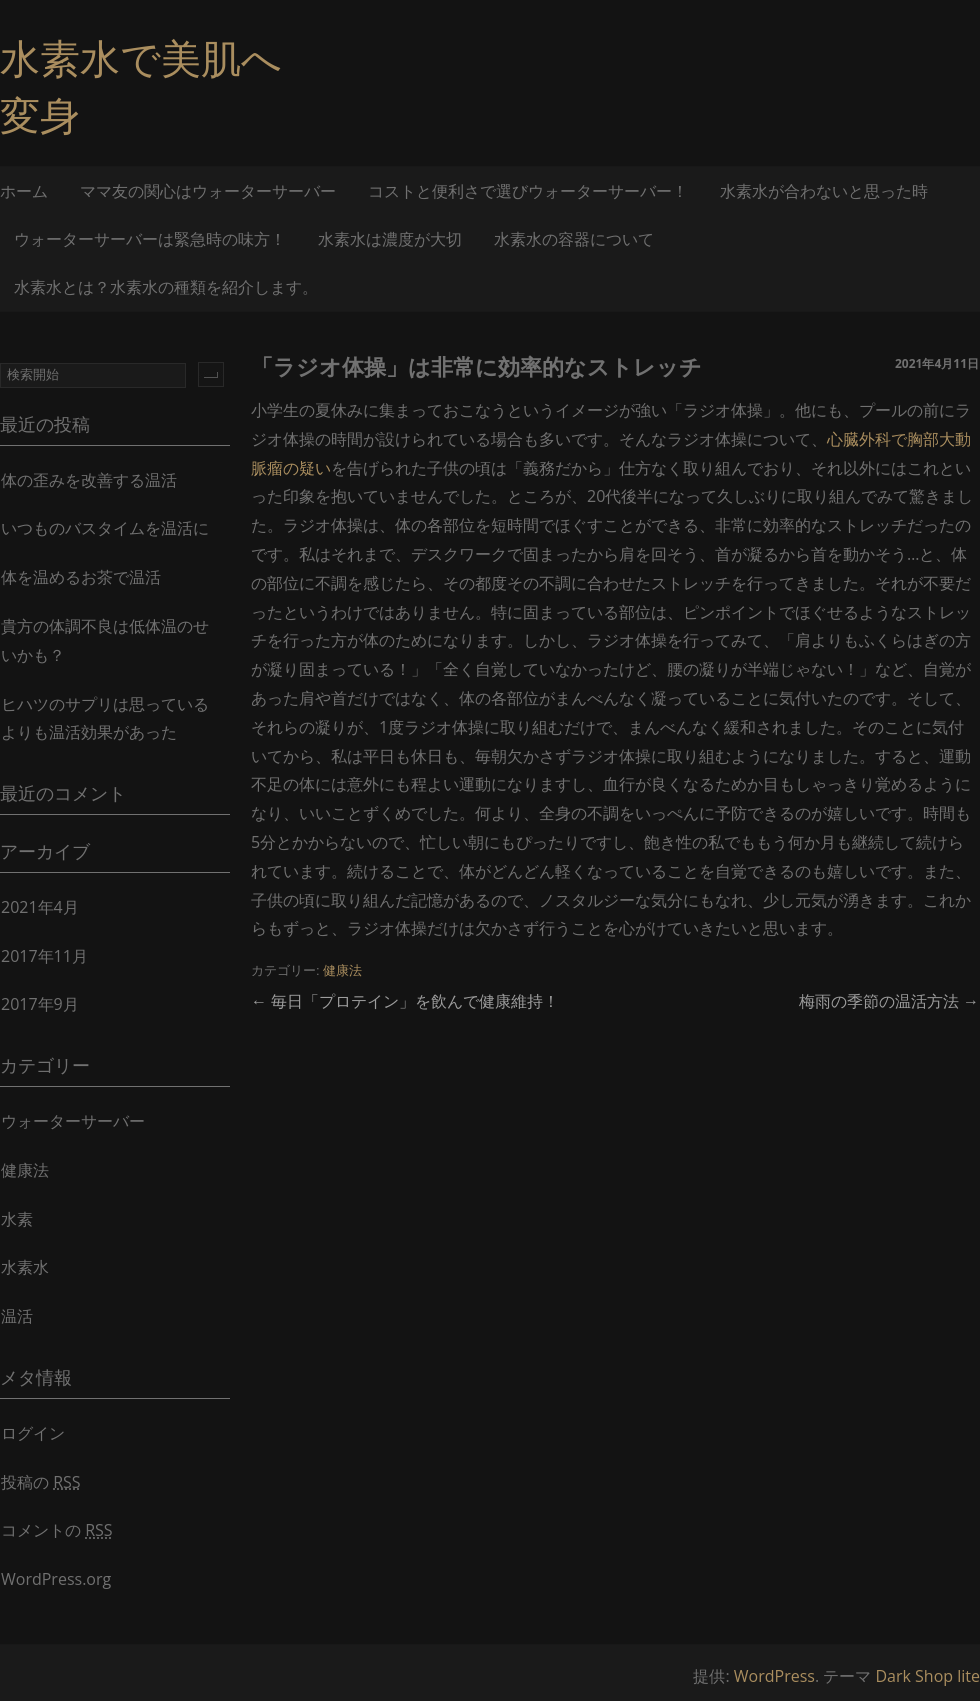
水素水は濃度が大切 (390, 239)
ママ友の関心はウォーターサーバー (208, 191)
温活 (17, 1316)
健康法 (342, 970)
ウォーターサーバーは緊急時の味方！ (150, 239)
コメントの (57, 1530)
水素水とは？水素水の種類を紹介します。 (166, 287)
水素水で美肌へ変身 (141, 86)
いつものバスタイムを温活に (105, 528)
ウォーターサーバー (73, 1121)
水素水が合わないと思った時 (824, 191)
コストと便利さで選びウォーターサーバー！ (528, 191)
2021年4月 (40, 907)
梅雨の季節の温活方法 (889, 1001)
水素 (17, 1219)
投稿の (41, 1482)
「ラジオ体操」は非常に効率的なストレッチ (476, 366)
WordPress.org (56, 1579)
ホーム (24, 191)
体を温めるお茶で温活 (81, 577)
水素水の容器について (574, 239)
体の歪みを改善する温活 (89, 480)
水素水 (25, 1267)
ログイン (33, 1433)
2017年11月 (44, 956)
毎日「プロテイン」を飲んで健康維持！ (405, 1001)
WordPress (774, 1676)
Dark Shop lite (927, 1676)
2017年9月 (40, 1004)
